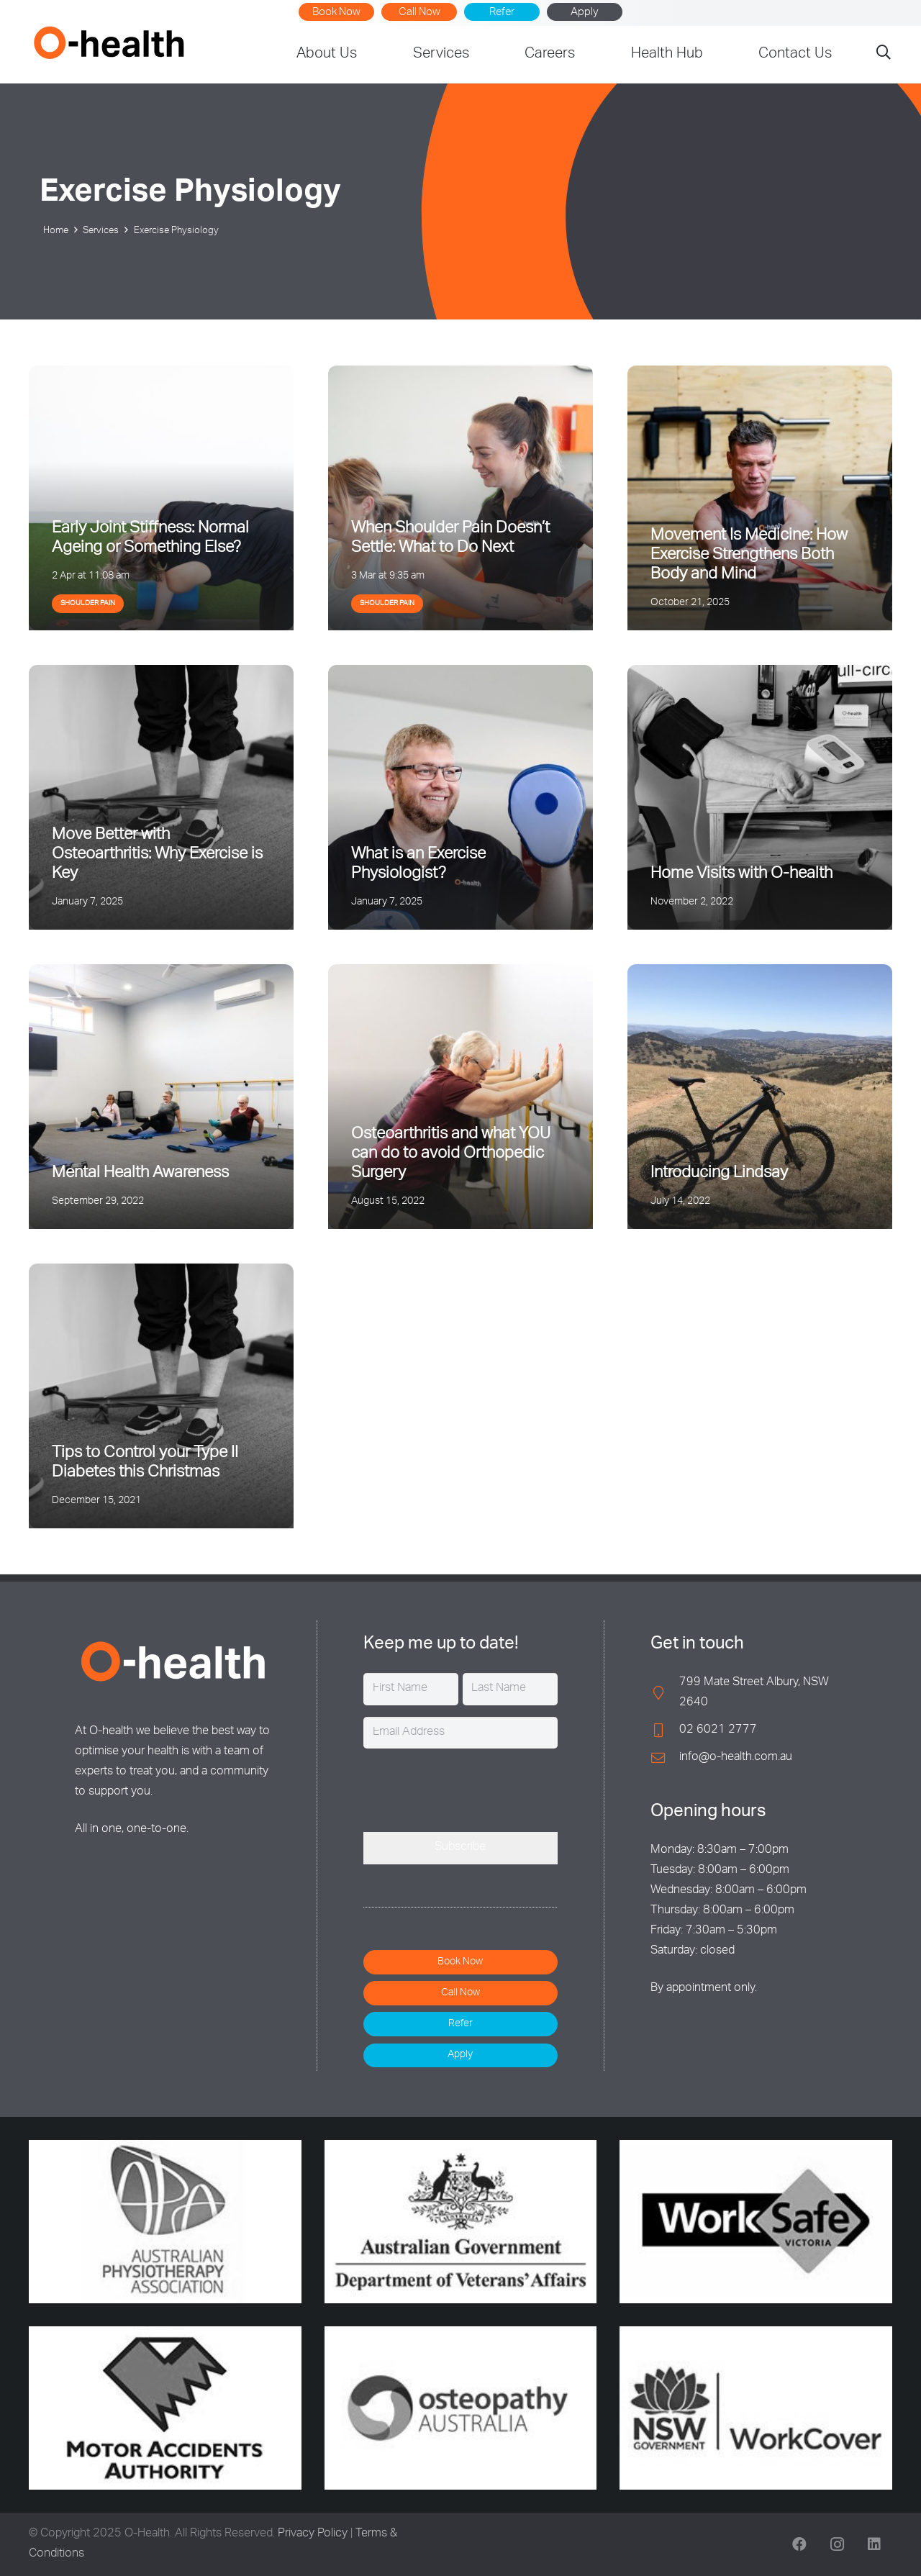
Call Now (419, 12)
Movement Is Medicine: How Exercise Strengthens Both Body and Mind (749, 555)
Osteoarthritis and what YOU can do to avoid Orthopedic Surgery (450, 1154)
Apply (585, 12)
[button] (883, 55)
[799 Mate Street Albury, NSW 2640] (664, 1693)
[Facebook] (799, 2544)
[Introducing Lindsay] (759, 1096)
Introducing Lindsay (719, 1174)
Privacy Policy (313, 2534)
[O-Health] (109, 42)
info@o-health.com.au (735, 1758)
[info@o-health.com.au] (664, 1757)
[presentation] (472, 1788)
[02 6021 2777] (664, 1730)
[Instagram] (837, 2544)
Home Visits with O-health (741, 874)
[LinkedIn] (874, 2544)
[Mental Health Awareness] (161, 1096)
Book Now (336, 12)
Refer (501, 12)
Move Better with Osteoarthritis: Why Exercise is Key (157, 854)
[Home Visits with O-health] (759, 797)
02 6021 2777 (718, 1730)
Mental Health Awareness (140, 1174)
